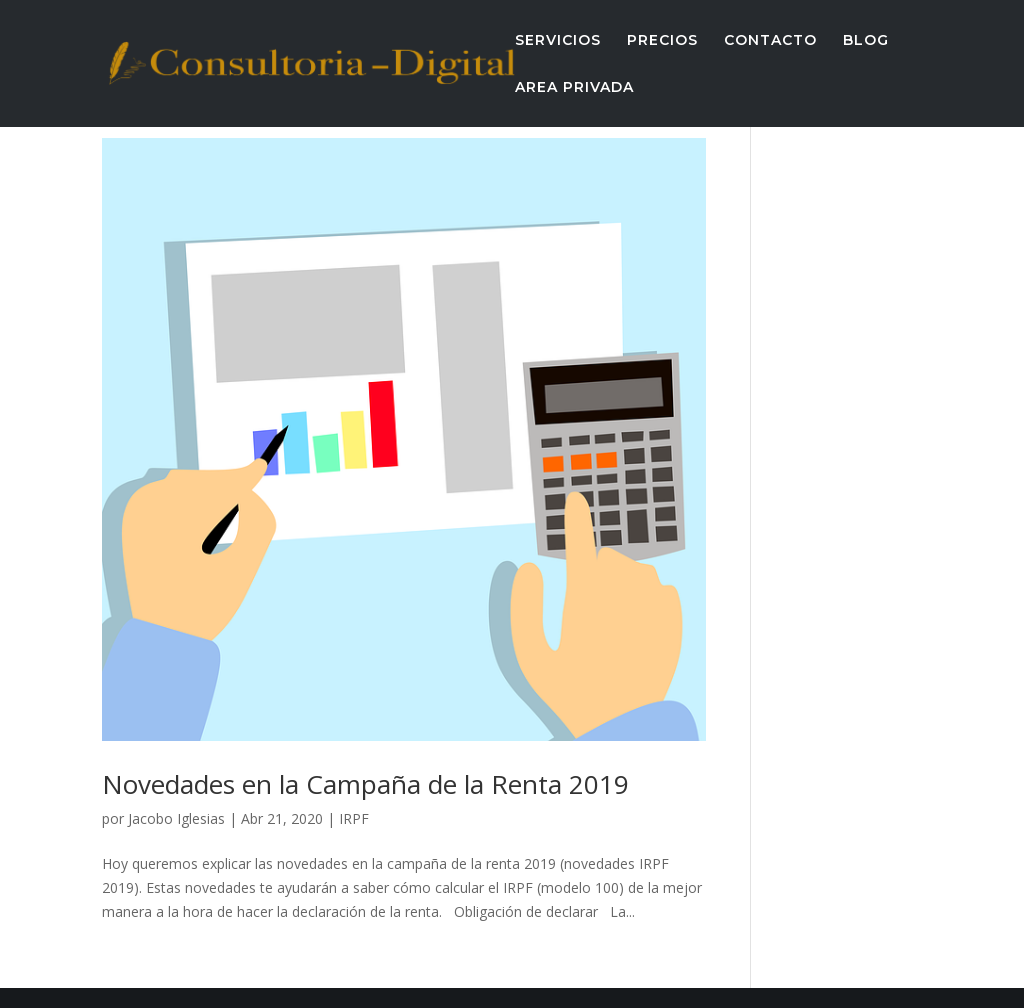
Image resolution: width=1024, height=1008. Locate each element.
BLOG (866, 41)
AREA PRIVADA (574, 88)
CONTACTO (770, 41)
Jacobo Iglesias (176, 818)
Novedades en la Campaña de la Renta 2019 (365, 784)
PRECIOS (662, 41)
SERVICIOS (558, 41)
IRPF (354, 818)
